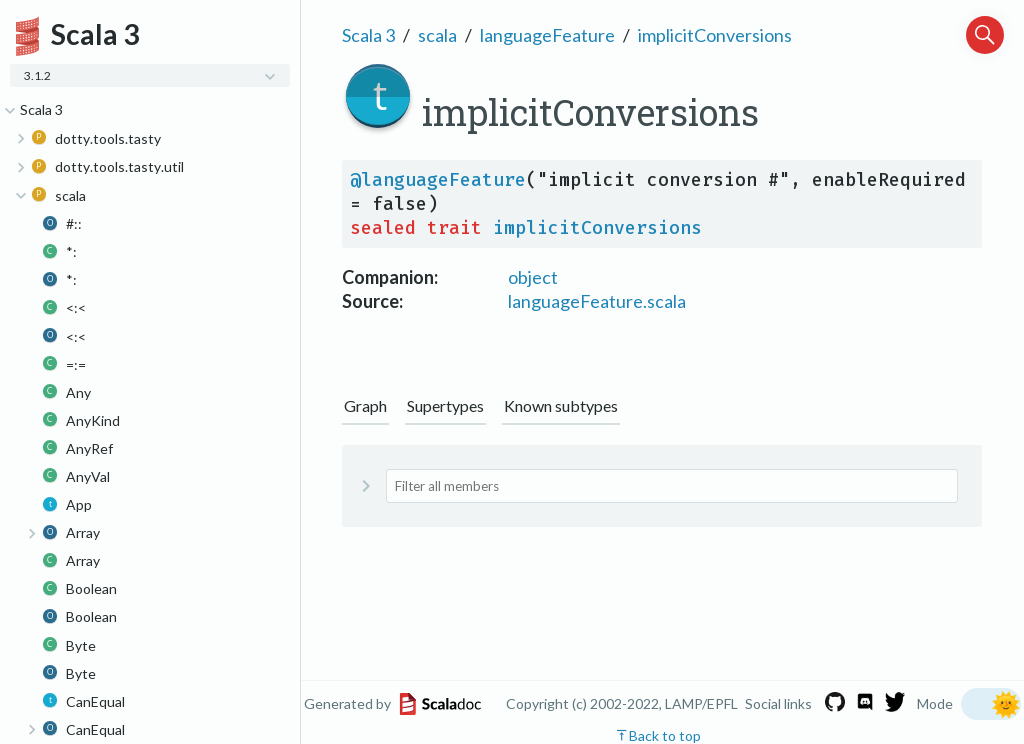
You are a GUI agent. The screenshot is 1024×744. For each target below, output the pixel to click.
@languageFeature (438, 180)
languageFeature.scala (597, 301)
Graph (365, 405)
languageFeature (547, 35)
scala (437, 35)
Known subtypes (561, 405)
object (533, 277)
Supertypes (445, 405)
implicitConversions (715, 35)
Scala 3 (368, 35)
